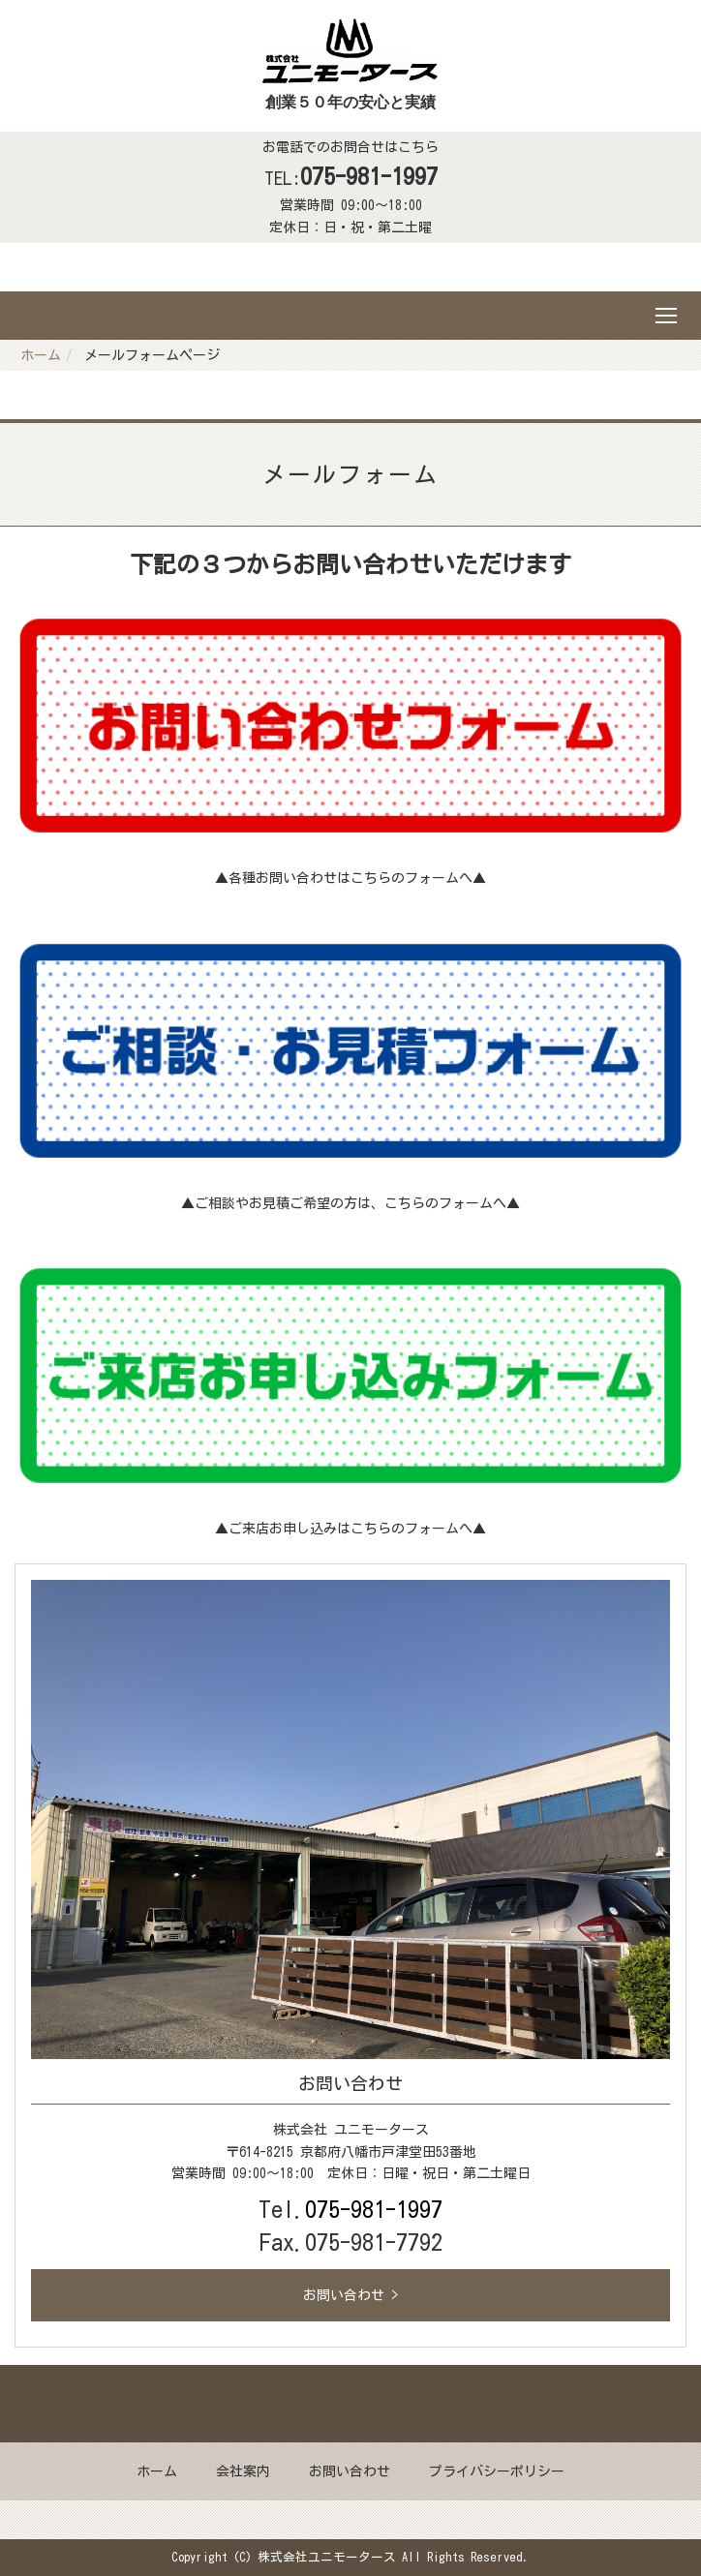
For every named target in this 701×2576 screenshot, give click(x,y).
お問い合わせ (349, 2471)
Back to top (350, 2403)
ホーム (40, 355)
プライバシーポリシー (496, 2471)
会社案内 (243, 2471)
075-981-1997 (369, 176)
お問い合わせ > (350, 2295)
